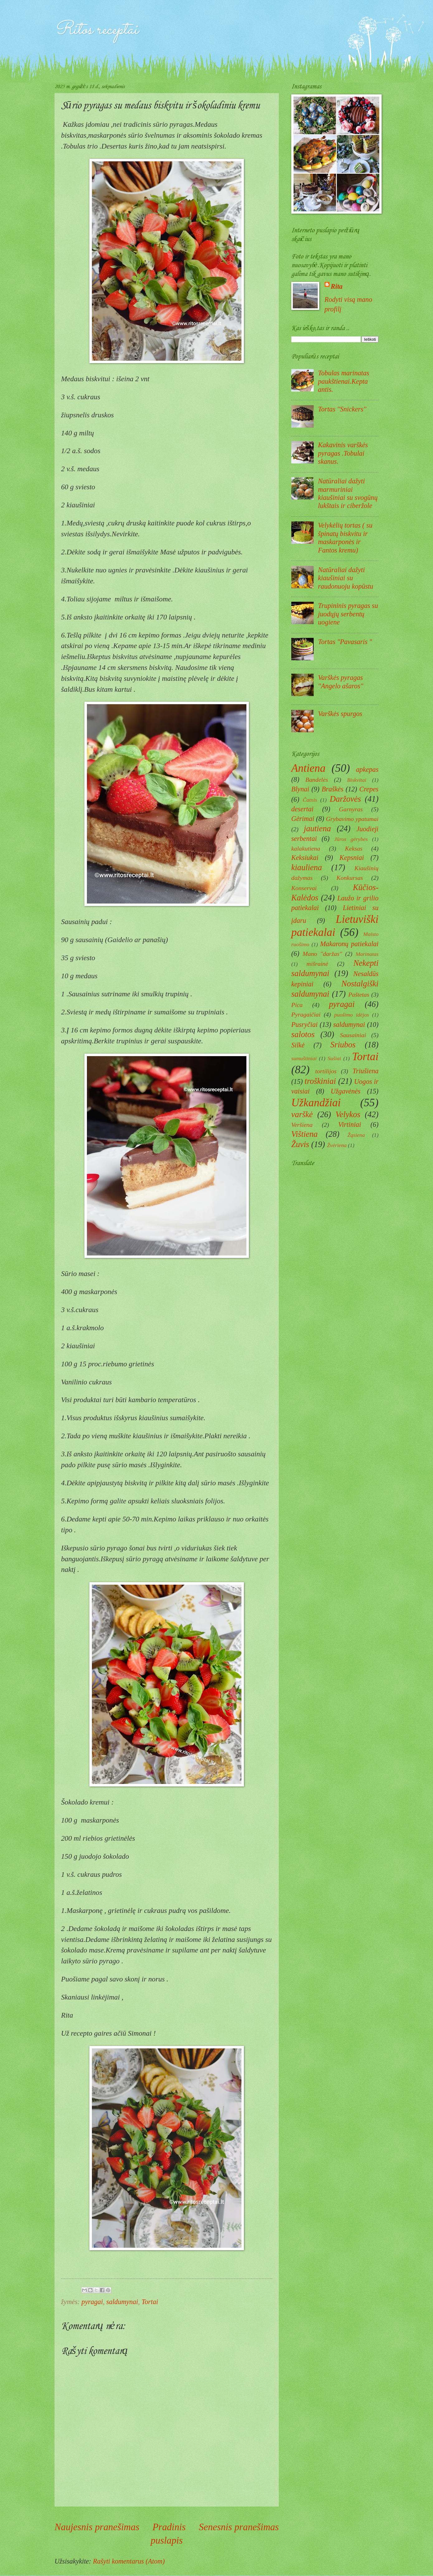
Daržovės (345, 799)
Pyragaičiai (306, 1014)
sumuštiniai (303, 1058)
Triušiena (365, 1071)
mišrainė (317, 963)
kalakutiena (305, 848)
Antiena (308, 768)
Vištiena (304, 1134)
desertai (302, 809)
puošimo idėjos (351, 1015)
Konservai (304, 888)
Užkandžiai (316, 1103)
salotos (303, 1034)
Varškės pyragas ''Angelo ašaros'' (340, 682)
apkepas (367, 769)
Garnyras (351, 809)
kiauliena (306, 867)
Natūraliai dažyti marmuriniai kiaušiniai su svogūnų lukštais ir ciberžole (348, 493)
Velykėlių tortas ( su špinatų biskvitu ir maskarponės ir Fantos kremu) (345, 537)
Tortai (149, 2302)
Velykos (347, 1114)
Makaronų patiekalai (349, 944)
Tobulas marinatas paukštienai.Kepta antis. (343, 381)
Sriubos (342, 1044)
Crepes (368, 789)
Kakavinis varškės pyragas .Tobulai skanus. (343, 453)
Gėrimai (302, 819)
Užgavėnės (346, 1091)
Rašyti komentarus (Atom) (129, 2561)
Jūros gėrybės (351, 839)
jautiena (317, 828)
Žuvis (300, 1144)
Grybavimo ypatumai (352, 818)
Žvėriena (337, 1145)
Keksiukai (304, 857)
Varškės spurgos (340, 714)
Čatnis (310, 800)
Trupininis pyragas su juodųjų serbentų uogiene (348, 614)
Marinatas (366, 954)
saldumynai (122, 2302)
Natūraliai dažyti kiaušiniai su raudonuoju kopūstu (345, 578)
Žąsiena (356, 1135)
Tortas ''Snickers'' (342, 409)
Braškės (332, 789)
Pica (296, 1004)
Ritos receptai (96, 30)
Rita (337, 286)
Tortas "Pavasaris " (345, 642)
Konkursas (349, 877)
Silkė (298, 1045)
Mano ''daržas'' (322, 953)
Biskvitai (356, 780)
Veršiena (301, 1124)
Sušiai (334, 1058)
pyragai (92, 2302)
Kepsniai (352, 857)
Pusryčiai (304, 1024)
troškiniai (320, 1081)
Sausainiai (353, 1035)
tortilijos (325, 1071)
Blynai (300, 789)
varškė (302, 1114)
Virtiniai (349, 1124)
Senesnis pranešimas (239, 2526)
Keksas (353, 848)
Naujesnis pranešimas (97, 2526)
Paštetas (358, 994)
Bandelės (316, 779)
